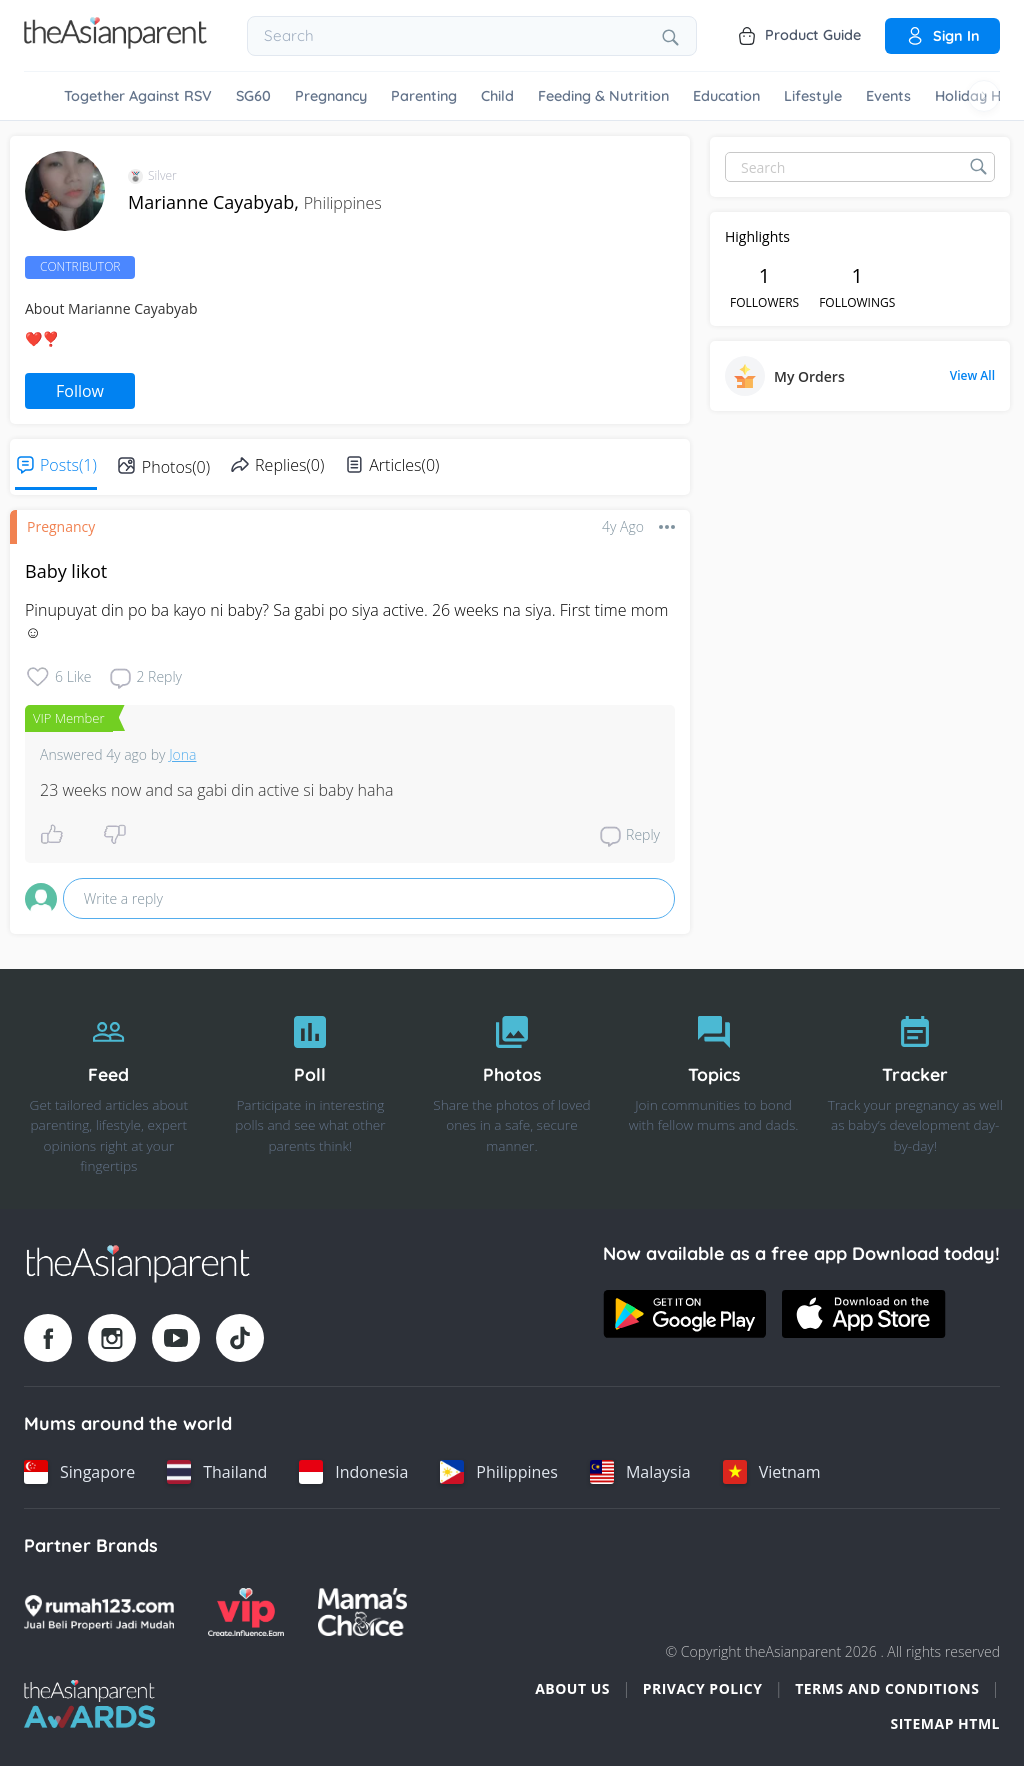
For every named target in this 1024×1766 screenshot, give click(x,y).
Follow (80, 391)
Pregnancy (331, 96)
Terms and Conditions (887, 1688)
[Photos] (512, 1089)
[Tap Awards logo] (89, 1704)
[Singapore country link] (79, 1472)
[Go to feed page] (115, 43)
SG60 (253, 96)
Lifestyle (813, 96)
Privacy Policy (703, 1688)
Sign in (942, 36)
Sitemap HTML (945, 1723)
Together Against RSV (138, 96)
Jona (182, 754)
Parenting (424, 96)
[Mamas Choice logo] (362, 1612)
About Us (572, 1688)
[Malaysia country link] (640, 1472)
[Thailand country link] (217, 1472)
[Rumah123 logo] (99, 1612)
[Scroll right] (984, 96)
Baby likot (66, 571)
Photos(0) (176, 467)
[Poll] (311, 1089)
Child (497, 96)
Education (726, 96)
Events (888, 96)
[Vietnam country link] (772, 1472)
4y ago (623, 526)
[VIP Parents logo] (246, 1612)
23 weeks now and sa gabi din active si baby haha (216, 790)
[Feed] (109, 1089)
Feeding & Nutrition (603, 96)
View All (972, 376)
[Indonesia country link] (353, 1472)
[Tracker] (915, 1089)
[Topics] (714, 1089)
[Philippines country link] (499, 1472)
